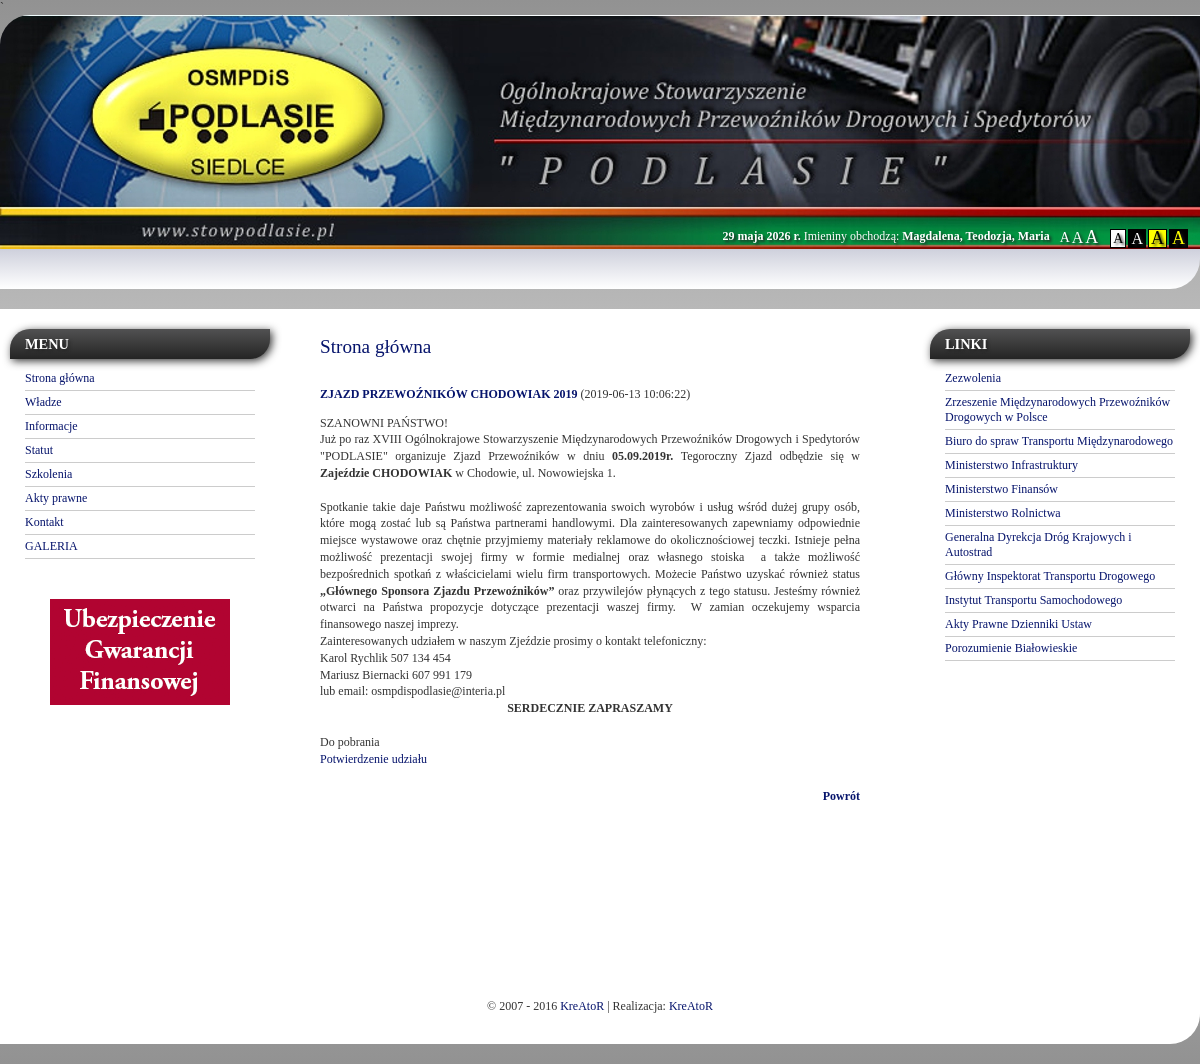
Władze (43, 402)
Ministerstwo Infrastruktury (1011, 465)
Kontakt (44, 522)
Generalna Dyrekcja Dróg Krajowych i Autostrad (1038, 544)
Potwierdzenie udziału (373, 759)
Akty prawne (56, 498)
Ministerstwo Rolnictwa (1003, 513)
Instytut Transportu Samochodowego (1033, 600)
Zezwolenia (973, 378)
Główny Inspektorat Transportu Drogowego (1050, 576)
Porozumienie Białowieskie (1011, 648)
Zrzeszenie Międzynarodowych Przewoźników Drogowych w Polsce (1057, 409)
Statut (39, 450)
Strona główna (60, 378)
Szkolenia (48, 474)
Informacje (51, 426)
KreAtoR (582, 1006)
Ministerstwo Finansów (1001, 489)
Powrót (841, 796)
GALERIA (51, 546)
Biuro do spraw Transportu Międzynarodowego (1059, 441)
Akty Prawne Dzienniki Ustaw (1018, 624)
